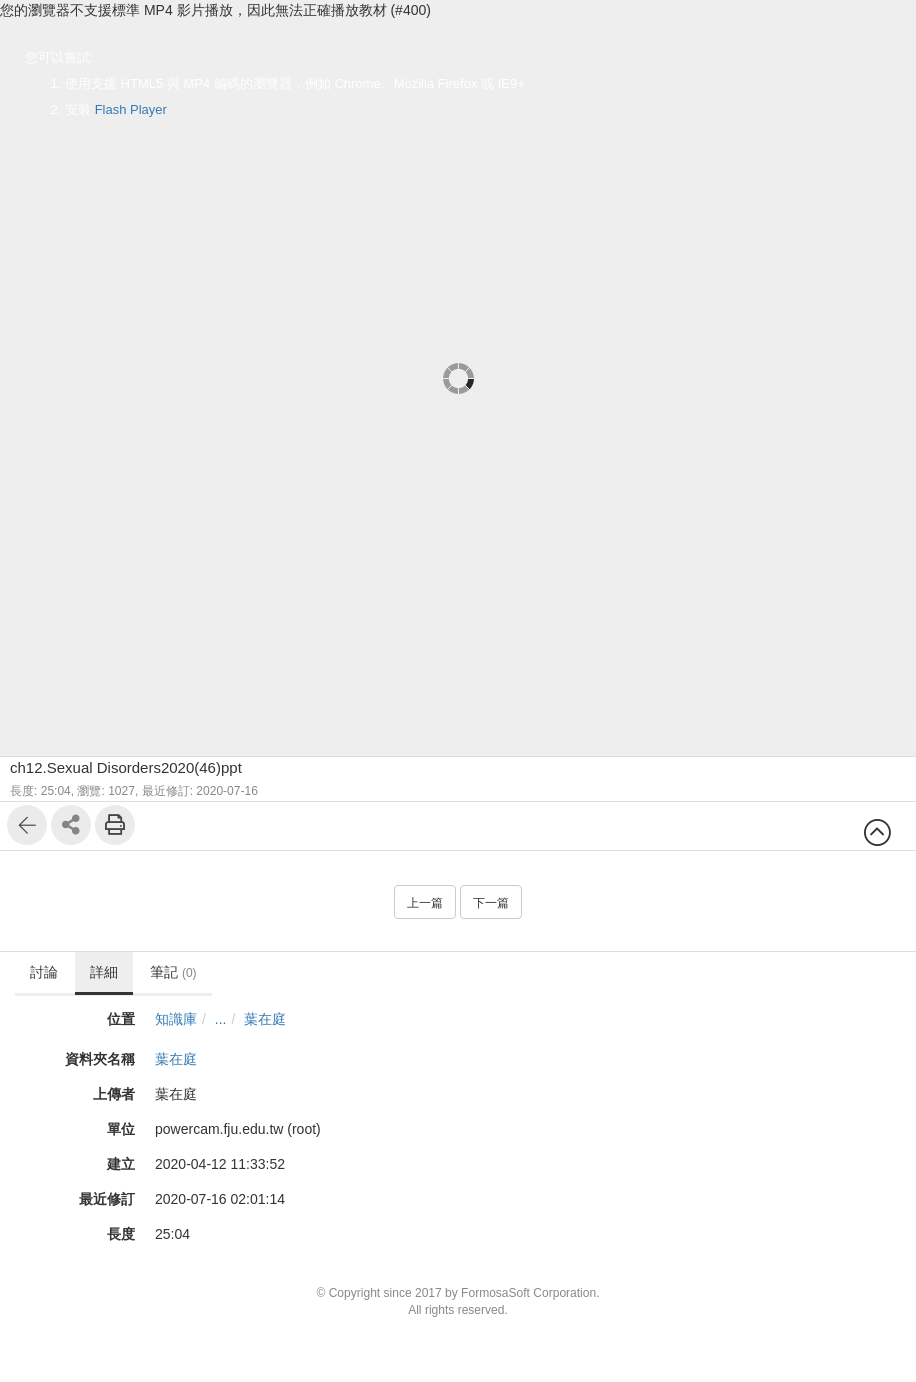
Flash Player (131, 109)
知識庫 (176, 1019)
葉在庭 (265, 1019)
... (221, 1019)
